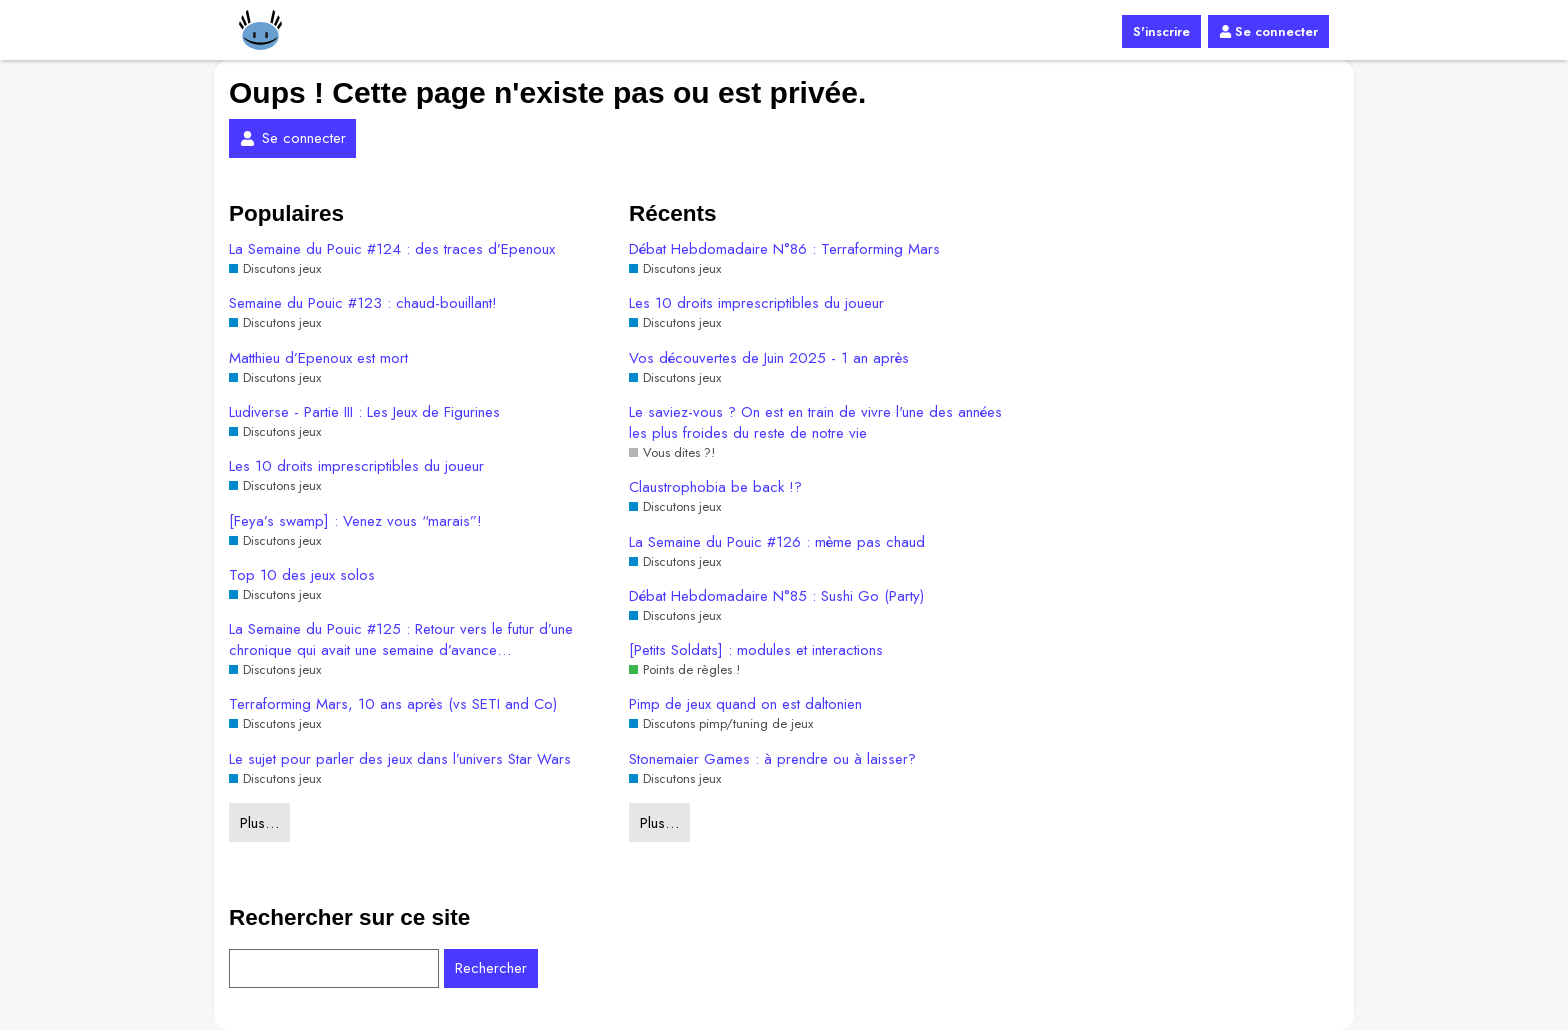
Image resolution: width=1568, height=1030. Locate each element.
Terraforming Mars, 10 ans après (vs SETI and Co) (393, 704)
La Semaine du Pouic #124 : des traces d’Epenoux (392, 249)
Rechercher (491, 968)
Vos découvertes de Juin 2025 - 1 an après (769, 358)
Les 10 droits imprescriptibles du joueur (356, 466)
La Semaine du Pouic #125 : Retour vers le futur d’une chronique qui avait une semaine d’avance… (401, 640)
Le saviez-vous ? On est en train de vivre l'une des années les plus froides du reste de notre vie (815, 423)
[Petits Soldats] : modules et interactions (756, 650)
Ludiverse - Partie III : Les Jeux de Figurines (364, 412)
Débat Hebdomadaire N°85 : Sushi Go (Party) (776, 596)
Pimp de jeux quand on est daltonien (745, 704)
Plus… (259, 823)
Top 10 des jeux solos (302, 575)
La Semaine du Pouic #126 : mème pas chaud (777, 542)
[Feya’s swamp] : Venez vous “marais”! (355, 521)
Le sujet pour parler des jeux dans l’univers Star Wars (400, 759)
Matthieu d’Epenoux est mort (318, 358)
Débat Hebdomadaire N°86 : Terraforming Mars (784, 249)
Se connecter (1268, 31)
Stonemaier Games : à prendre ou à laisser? (772, 759)
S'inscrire (1161, 31)
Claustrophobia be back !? (715, 487)
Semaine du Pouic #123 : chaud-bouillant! (363, 303)
